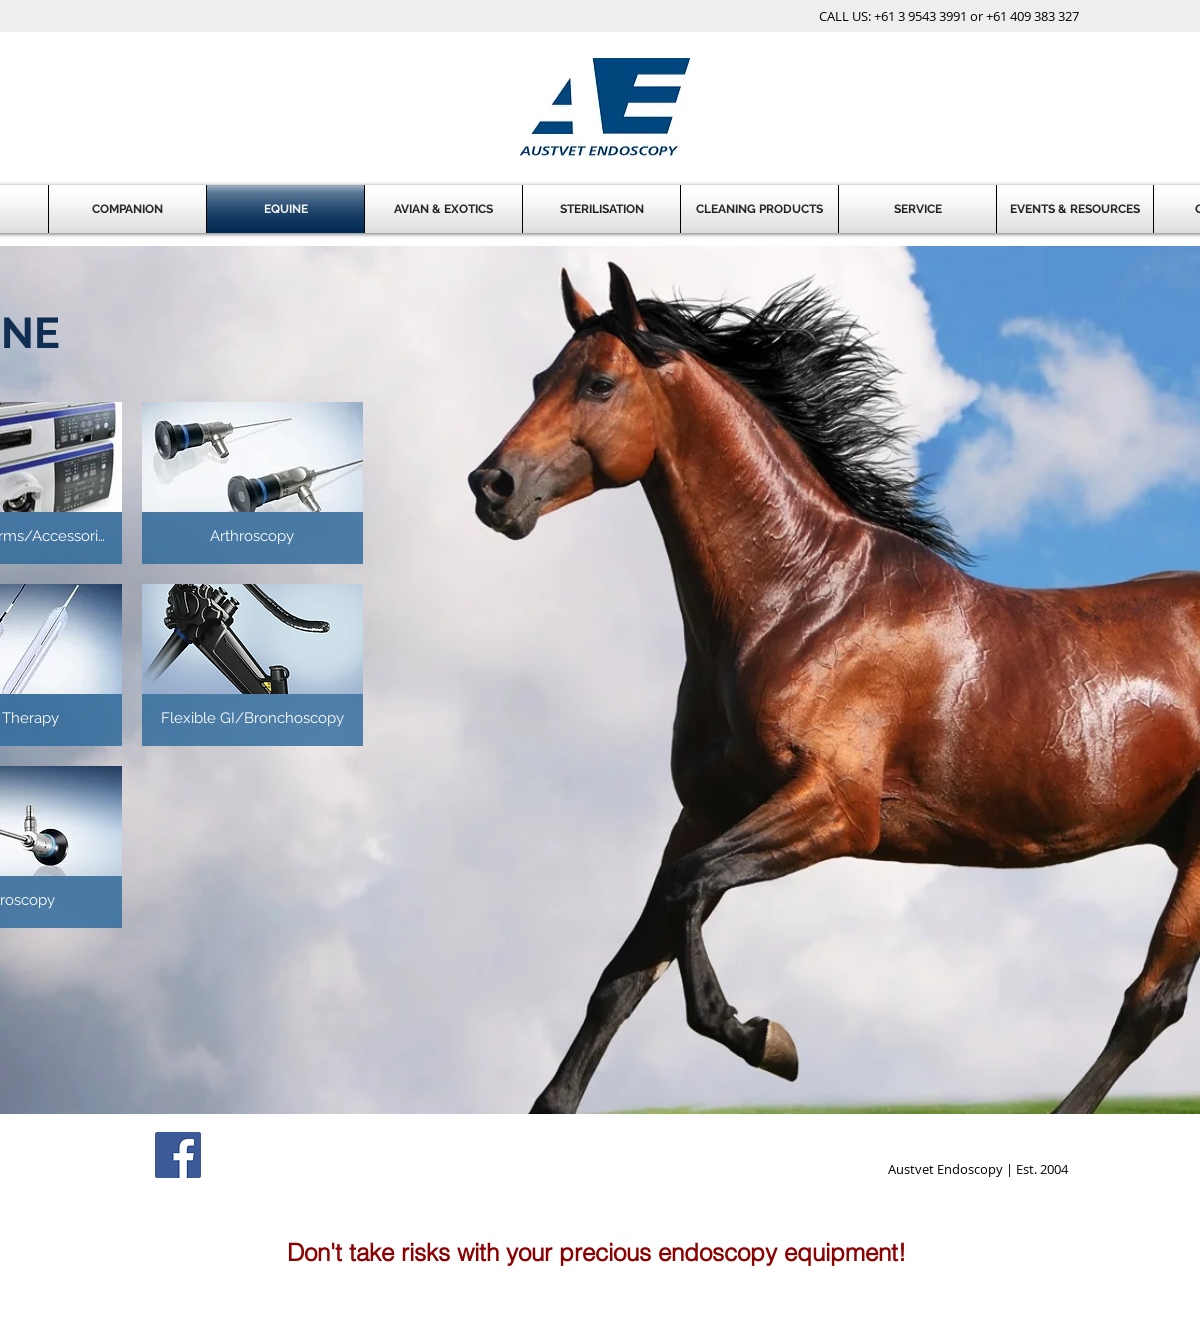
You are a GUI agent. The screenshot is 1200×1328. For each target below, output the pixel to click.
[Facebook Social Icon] (178, 1155)
